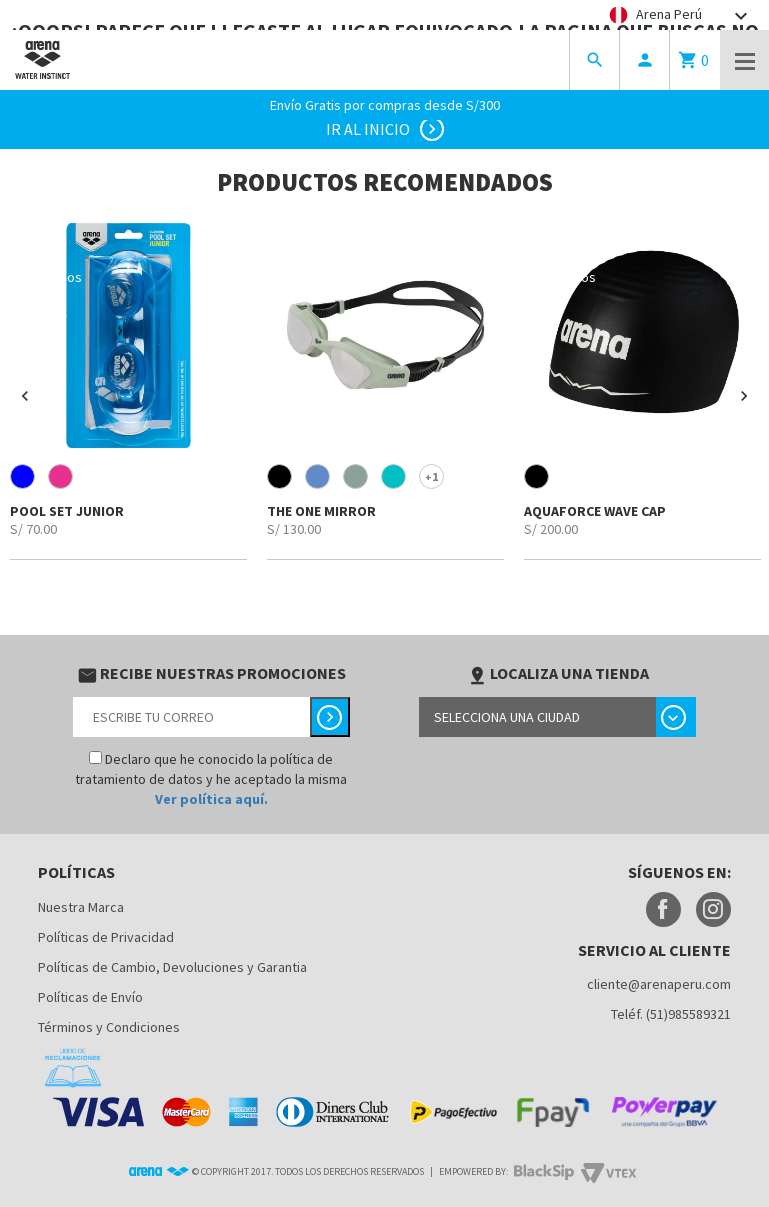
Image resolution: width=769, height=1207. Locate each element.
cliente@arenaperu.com (659, 984)
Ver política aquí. (211, 799)
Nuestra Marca (81, 907)
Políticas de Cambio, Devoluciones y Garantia (172, 967)
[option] (128, 388)
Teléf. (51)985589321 (671, 1014)
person (645, 60)
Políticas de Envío (90, 997)
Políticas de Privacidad (106, 937)
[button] (25, 396)
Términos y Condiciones (109, 1027)
